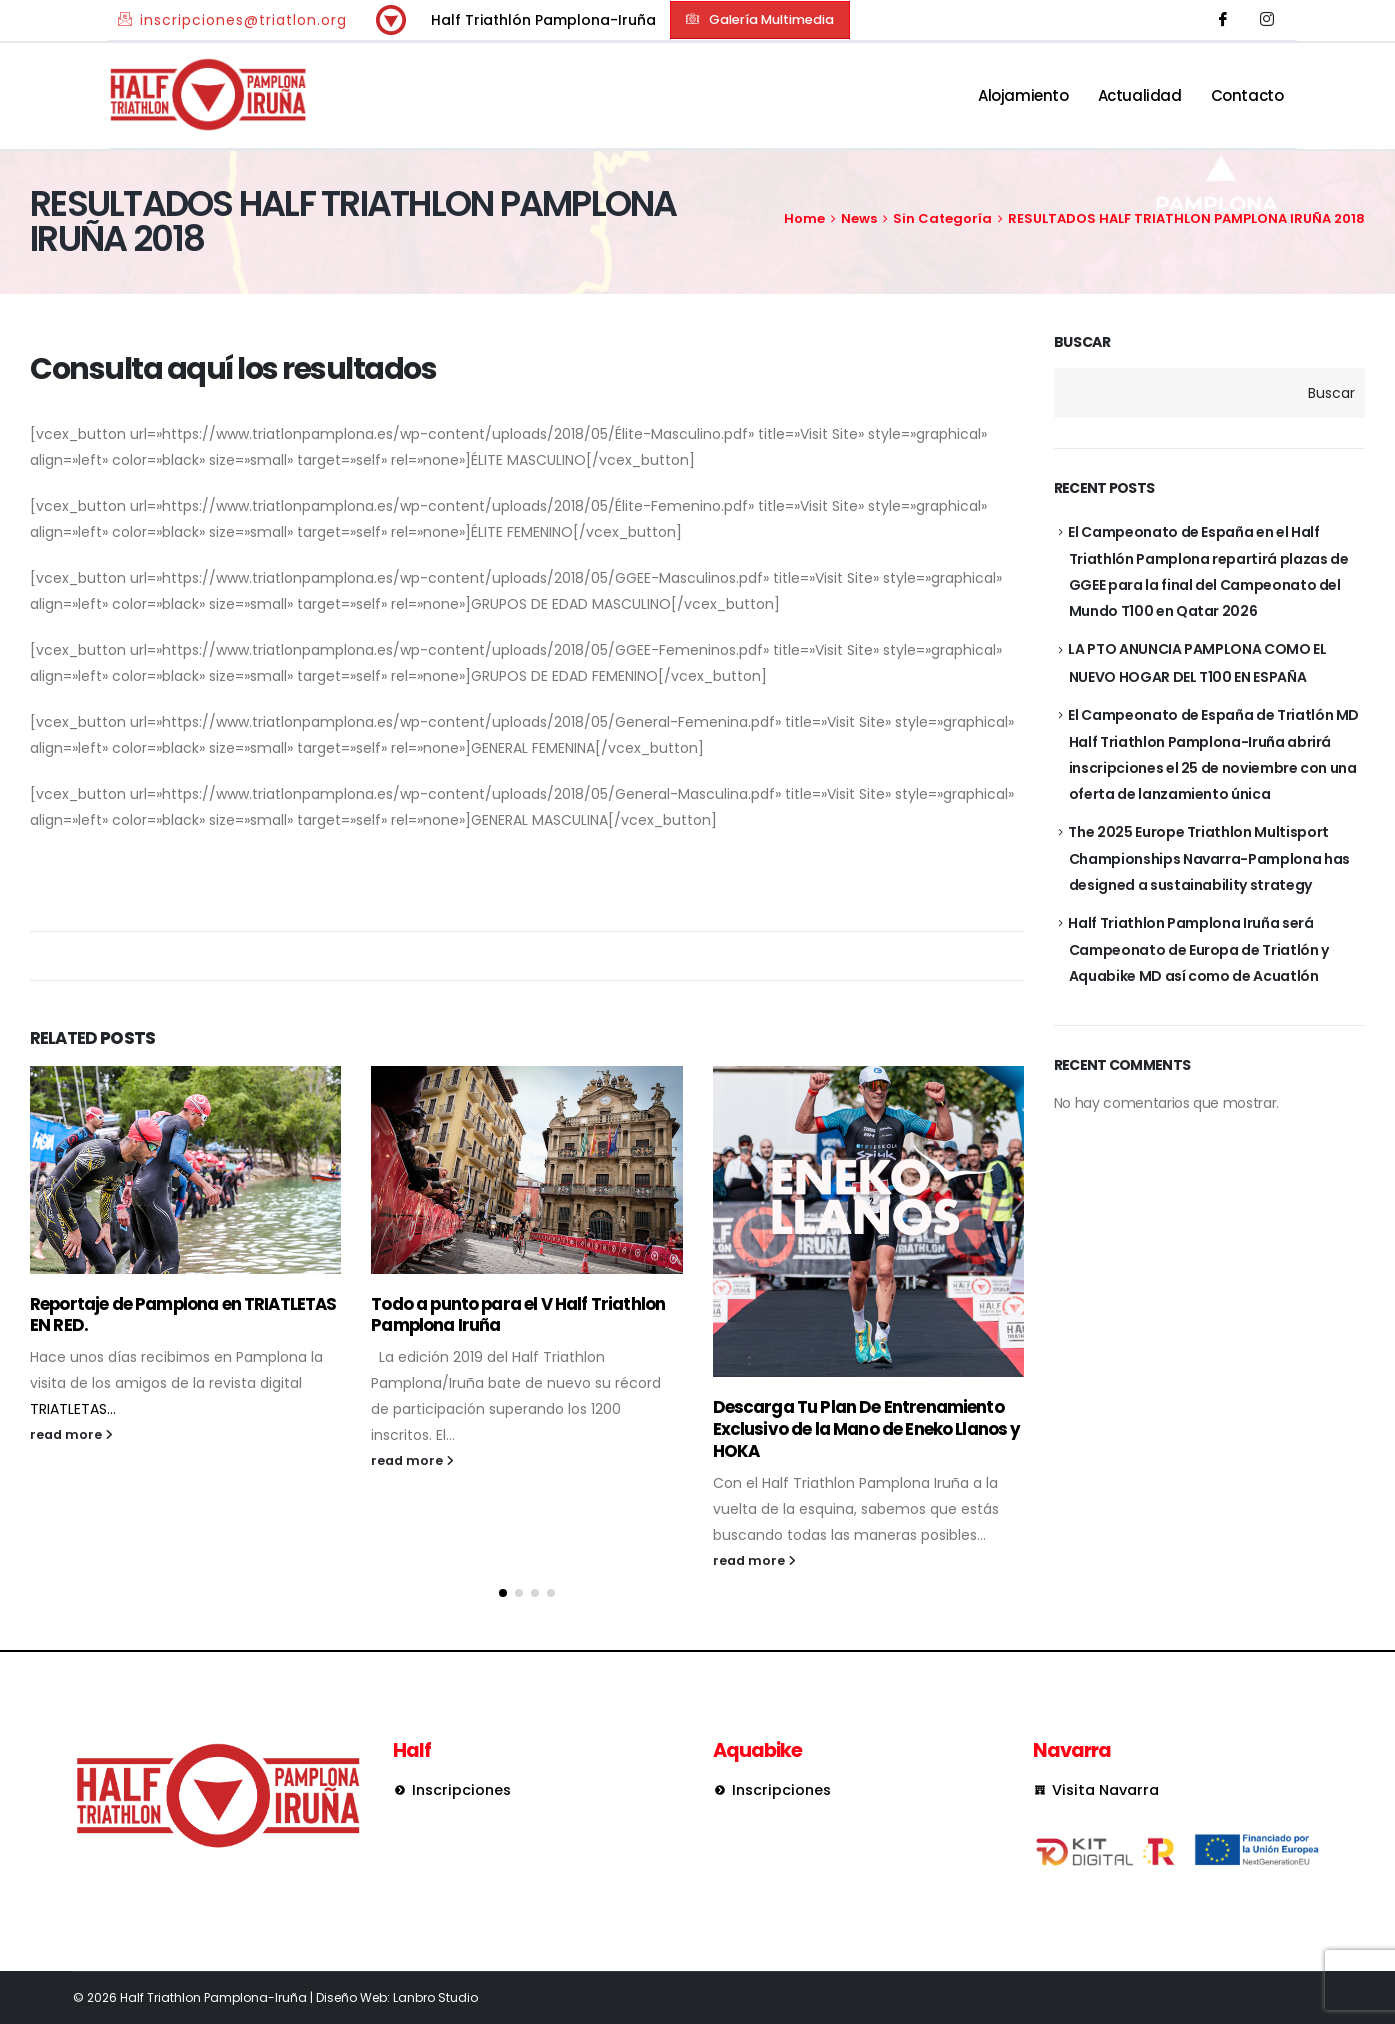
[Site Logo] (208, 95)
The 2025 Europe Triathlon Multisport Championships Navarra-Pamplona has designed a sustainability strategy (1208, 858)
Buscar (1082, 342)
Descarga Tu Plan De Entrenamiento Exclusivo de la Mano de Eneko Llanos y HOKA (867, 1429)
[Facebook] (1223, 20)
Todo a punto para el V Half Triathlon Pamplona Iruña (518, 1315)
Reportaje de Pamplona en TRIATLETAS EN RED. (183, 1315)
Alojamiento (1023, 95)
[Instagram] (1267, 20)
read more (71, 1434)
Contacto (1247, 95)
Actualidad (1140, 95)
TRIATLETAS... (73, 1409)
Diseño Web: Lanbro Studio (397, 1997)
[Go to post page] (185, 1170)
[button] (760, 19)
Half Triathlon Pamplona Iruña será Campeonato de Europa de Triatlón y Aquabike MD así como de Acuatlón (1198, 949)
